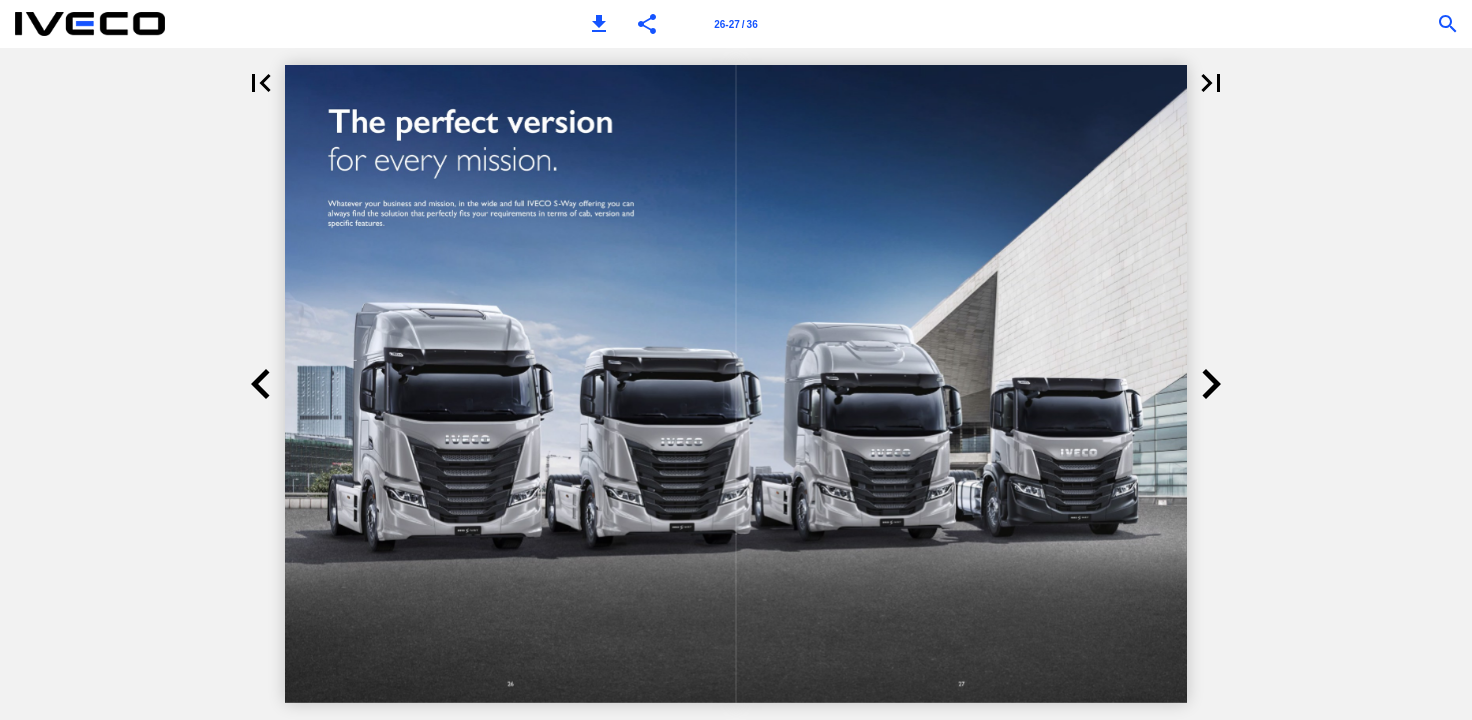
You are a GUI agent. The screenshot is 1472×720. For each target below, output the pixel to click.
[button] (599, 24)
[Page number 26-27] (736, 24)
